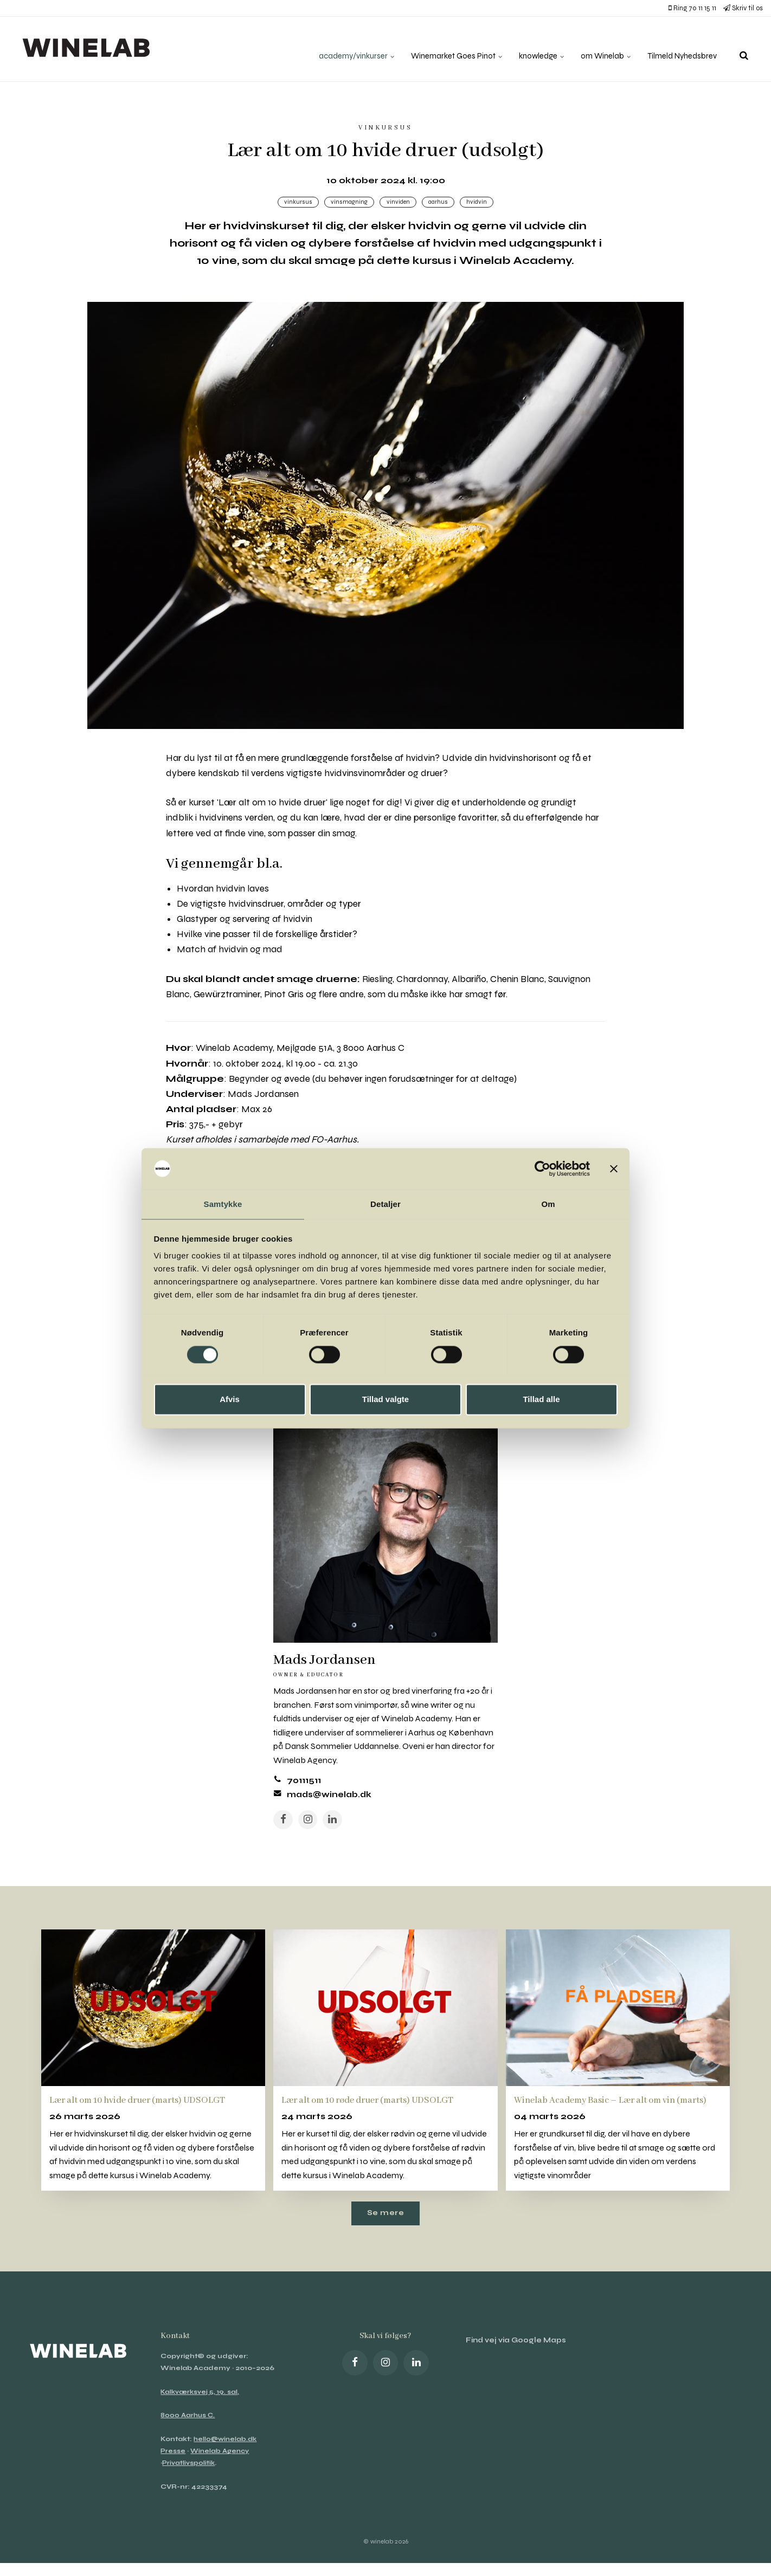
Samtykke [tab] (223, 1204)
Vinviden (398, 202)
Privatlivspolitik (189, 2483)
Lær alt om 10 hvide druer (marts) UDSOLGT (147, 2106)
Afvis (230, 1400)
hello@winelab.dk (227, 2458)
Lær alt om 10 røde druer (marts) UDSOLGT (377, 2106)
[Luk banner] (614, 1168)
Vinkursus (295, 202)
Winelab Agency (222, 2471)
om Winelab (598, 48)
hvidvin (480, 202)
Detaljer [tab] (385, 1204)
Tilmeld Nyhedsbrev (679, 48)
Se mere (385, 2232)
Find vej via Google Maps (519, 2360)
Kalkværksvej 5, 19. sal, (201, 2412)
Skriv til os (743, 8)
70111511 (305, 1785)
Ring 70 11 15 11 (692, 8)
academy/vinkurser (334, 48)
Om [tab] (548, 1204)
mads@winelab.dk (331, 1798)
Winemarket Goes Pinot (440, 48)
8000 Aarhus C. (188, 2435)
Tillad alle (541, 1400)
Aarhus (439, 202)
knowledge (530, 48)
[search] (744, 48)
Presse (173, 2471)
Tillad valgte (385, 1400)
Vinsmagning (347, 202)
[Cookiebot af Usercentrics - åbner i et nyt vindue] (542, 1168)
